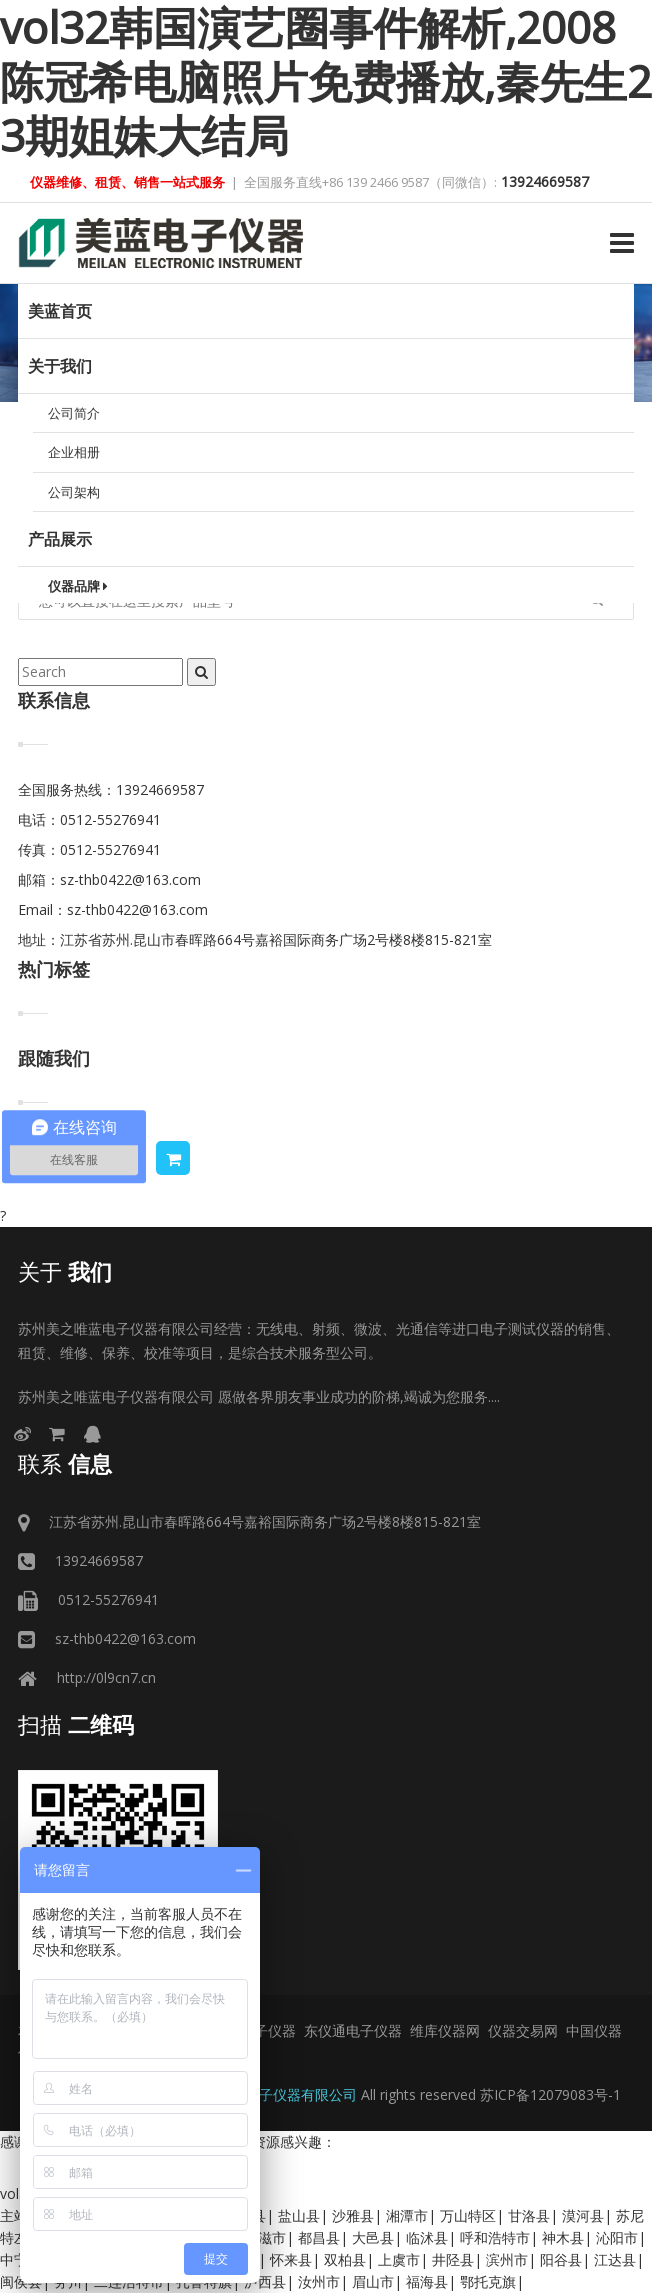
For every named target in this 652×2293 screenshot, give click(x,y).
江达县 (615, 2259)
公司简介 (74, 413)
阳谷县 (561, 2259)
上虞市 (399, 2259)
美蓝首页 (60, 311)
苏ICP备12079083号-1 (550, 2094)
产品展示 (60, 539)
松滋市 (265, 2237)
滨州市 (507, 2259)
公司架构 (74, 492)
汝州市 (319, 2281)
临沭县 (427, 2237)
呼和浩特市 (495, 2237)
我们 (65, 1271)
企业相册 (74, 452)
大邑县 (373, 2237)
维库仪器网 (445, 2030)
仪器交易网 (523, 2030)
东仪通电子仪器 (353, 2030)
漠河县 (583, 2215)
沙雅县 (353, 2215)
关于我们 (60, 366)
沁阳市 (617, 2237)
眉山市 (373, 2281)
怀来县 (291, 2259)
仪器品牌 (78, 586)
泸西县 (265, 2281)
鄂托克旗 (488, 2281)
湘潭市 (407, 2215)
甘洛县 (529, 2215)
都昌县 (319, 2237)
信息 (65, 1463)
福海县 (427, 2281)
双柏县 (345, 2259)
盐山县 (299, 2215)
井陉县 (453, 2259)
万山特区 (468, 2215)
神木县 (563, 2237)
